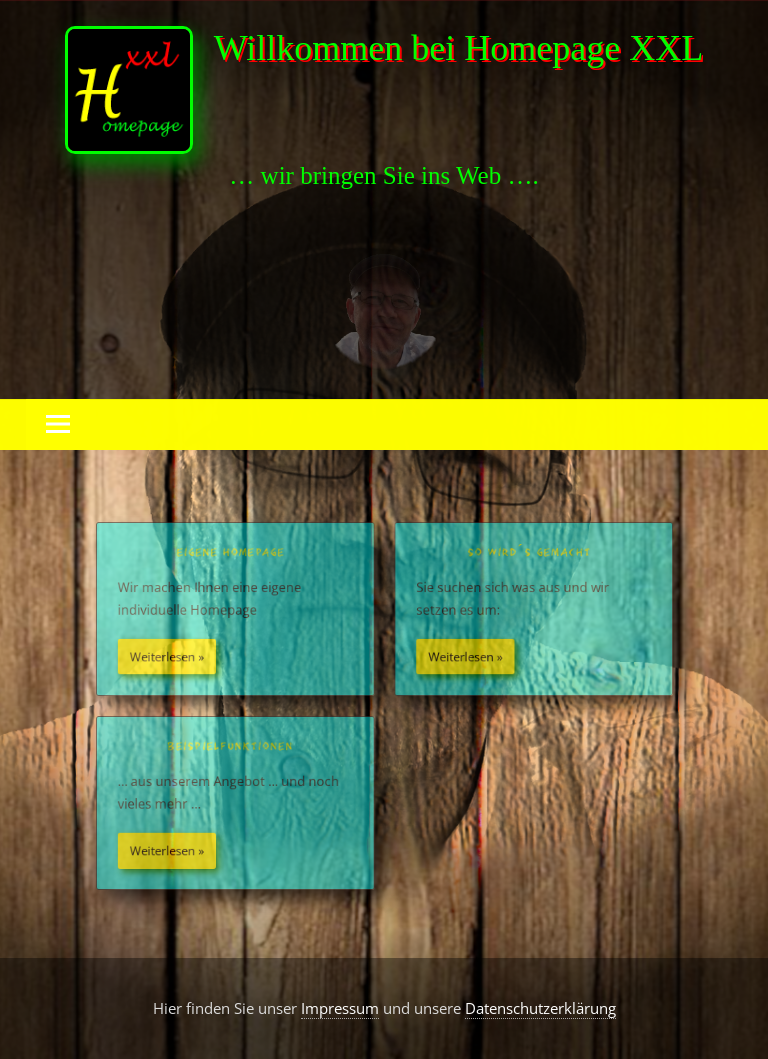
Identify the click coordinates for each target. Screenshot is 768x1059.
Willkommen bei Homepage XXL (458, 48)
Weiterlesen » (167, 657)
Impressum (340, 1008)
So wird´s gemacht (528, 554)
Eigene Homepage (231, 554)
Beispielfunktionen (232, 747)
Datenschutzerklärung (540, 1008)
